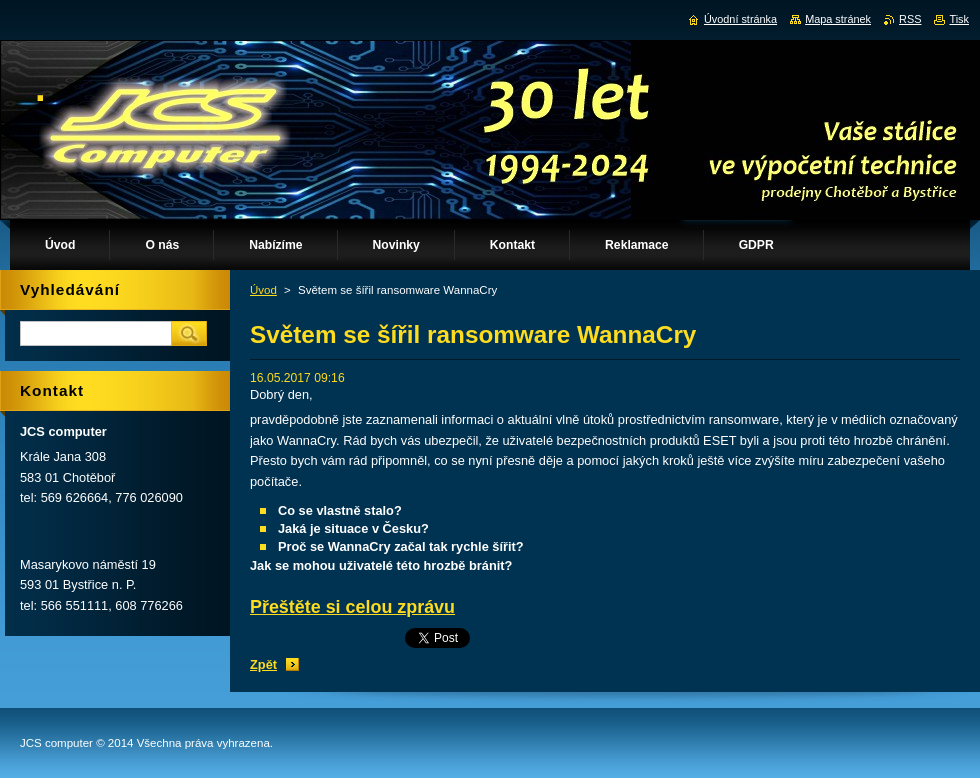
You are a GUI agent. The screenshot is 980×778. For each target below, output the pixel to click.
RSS (910, 19)
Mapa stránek (838, 19)
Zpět (263, 664)
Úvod (263, 290)
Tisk (959, 19)
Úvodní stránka (740, 19)
